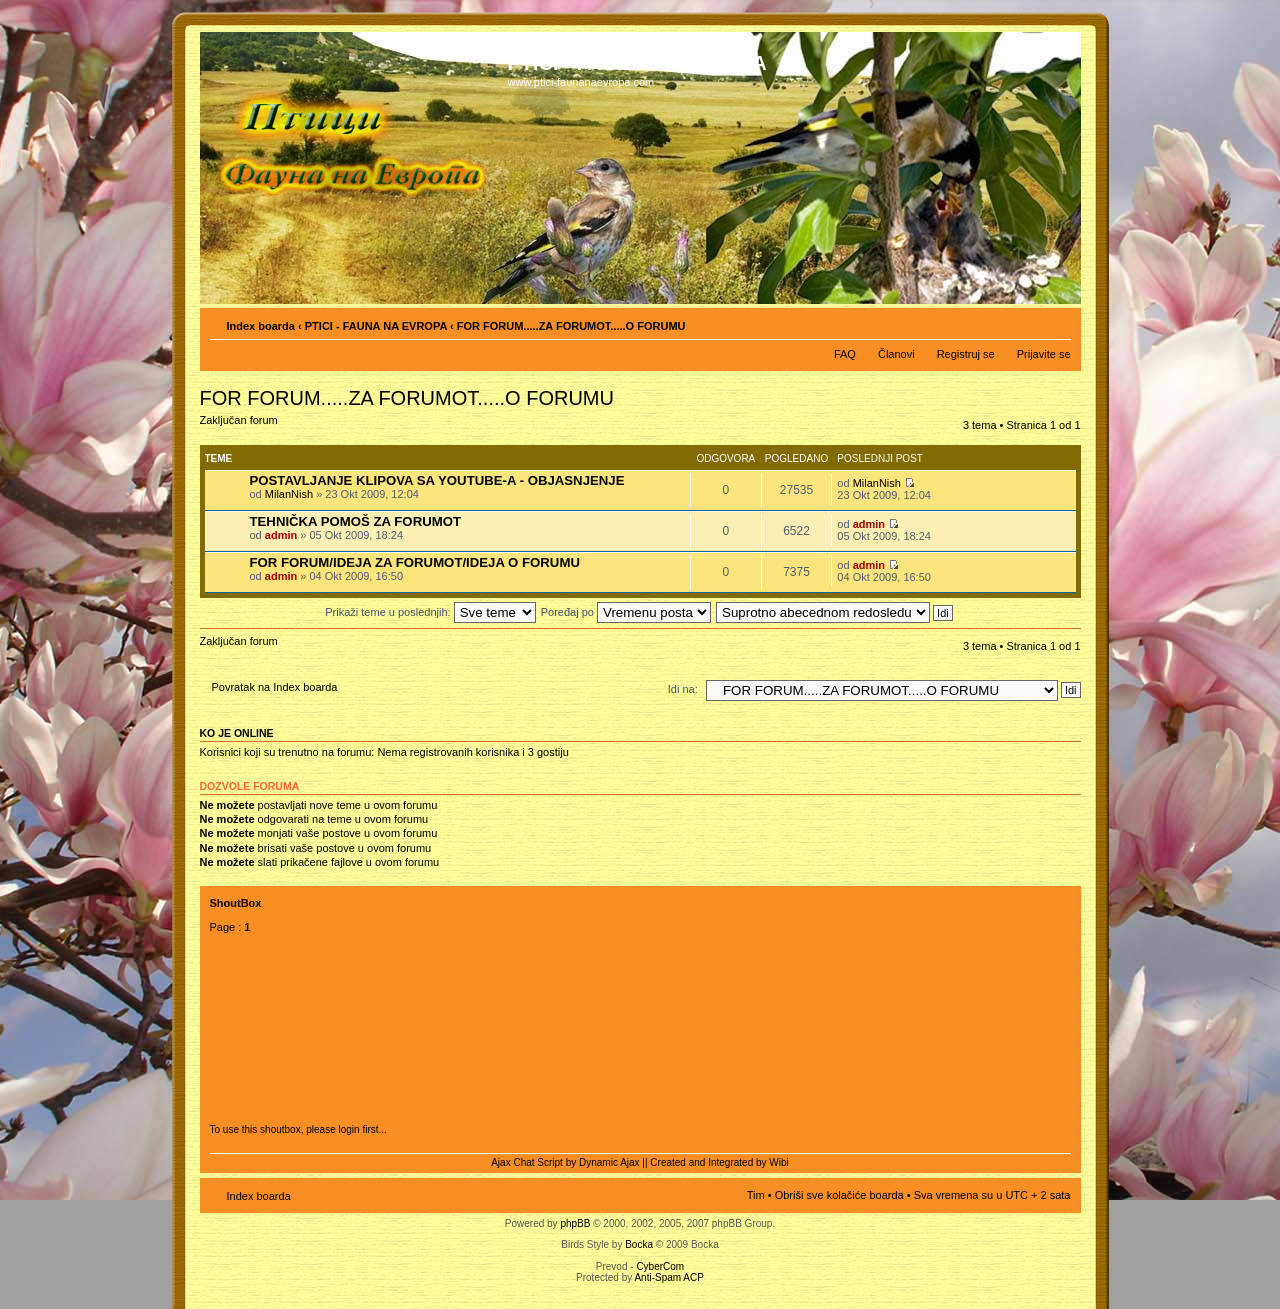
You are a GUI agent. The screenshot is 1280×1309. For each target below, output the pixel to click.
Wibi (778, 1162)
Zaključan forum (244, 426)
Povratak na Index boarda (275, 687)
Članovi (896, 354)
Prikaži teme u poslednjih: (430, 612)
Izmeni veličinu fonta (1056, 322)
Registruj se (966, 354)
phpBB (575, 1223)
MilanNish (289, 494)
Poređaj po (626, 612)
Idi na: (683, 689)
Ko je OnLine (237, 733)
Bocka (639, 1244)
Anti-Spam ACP (668, 1277)
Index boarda (261, 326)
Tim (756, 1195)
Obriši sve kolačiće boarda (839, 1195)
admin (281, 535)
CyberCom (660, 1266)
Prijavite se (1044, 354)
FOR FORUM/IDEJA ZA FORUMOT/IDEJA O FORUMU (415, 562)
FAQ (845, 354)
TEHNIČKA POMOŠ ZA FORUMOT (355, 521)
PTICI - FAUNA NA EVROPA (376, 326)
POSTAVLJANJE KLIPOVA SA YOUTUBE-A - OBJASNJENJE (437, 480)
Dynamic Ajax (609, 1162)
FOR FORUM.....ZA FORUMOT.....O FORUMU (571, 326)
